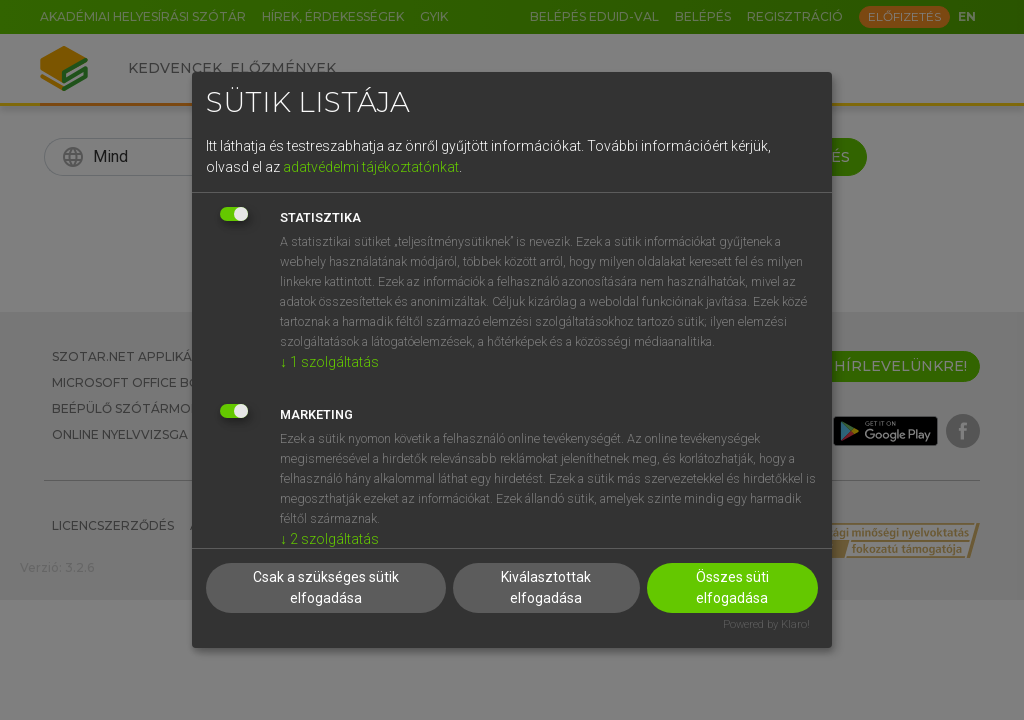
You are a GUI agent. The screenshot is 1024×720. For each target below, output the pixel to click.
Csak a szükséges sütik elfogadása (326, 587)
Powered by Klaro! (766, 624)
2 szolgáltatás (329, 539)
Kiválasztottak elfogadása (546, 587)
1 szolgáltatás (329, 362)
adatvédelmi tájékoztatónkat (371, 167)
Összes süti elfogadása (732, 587)
